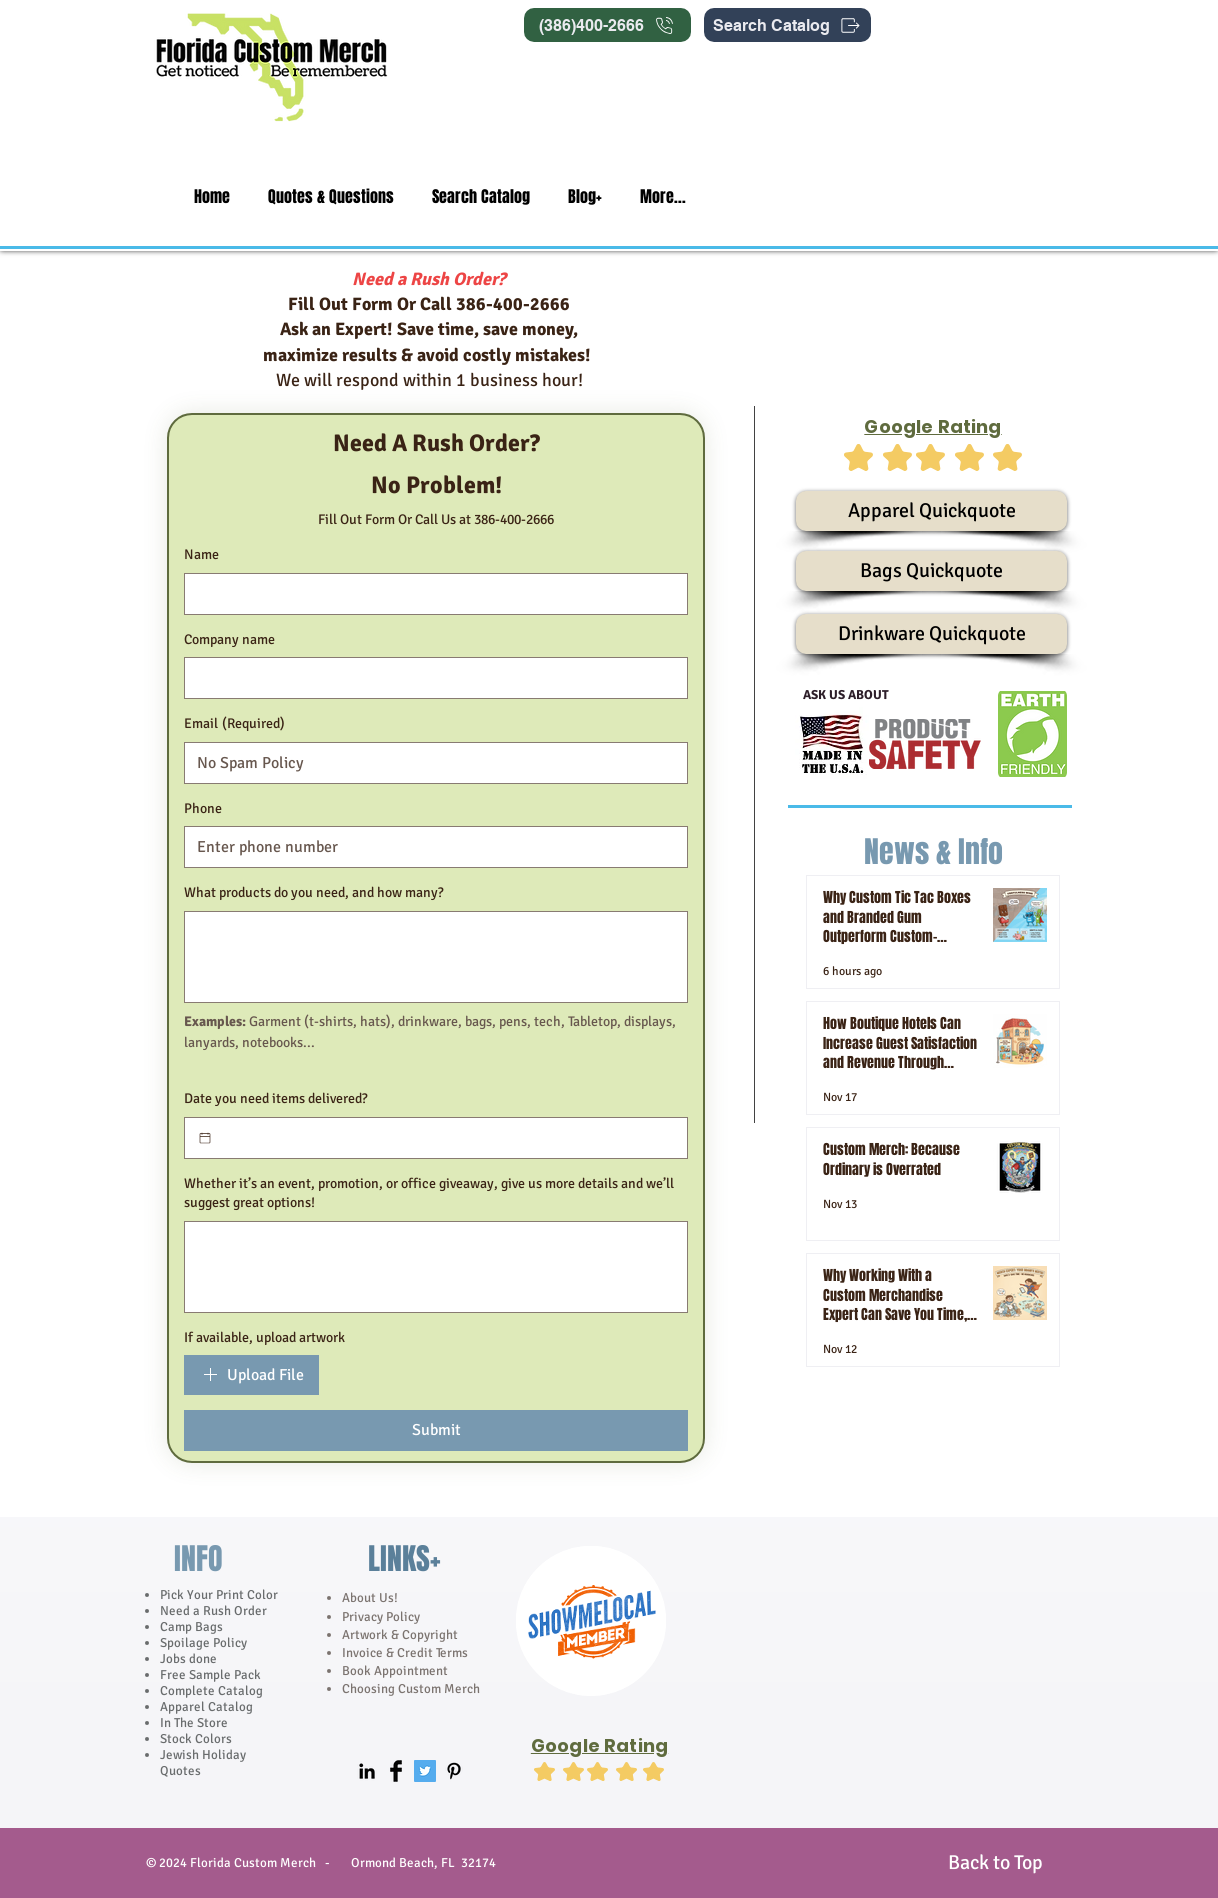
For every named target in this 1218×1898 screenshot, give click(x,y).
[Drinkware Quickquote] (931, 634)
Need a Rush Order (213, 1611)
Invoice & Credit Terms (405, 1653)
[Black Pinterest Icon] (454, 1771)
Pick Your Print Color (219, 1595)
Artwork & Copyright (400, 1635)
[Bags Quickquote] (931, 571)
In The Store (194, 1723)
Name (201, 554)
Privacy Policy (382, 1617)
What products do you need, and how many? (314, 892)
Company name (229, 639)
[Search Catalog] (787, 25)
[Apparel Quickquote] (931, 511)
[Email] (430, 763)
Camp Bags (191, 1627)
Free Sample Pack (210, 1675)
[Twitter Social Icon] (425, 1771)
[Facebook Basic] (396, 1771)
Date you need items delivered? (276, 1098)
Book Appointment (395, 1671)
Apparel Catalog (206, 1707)
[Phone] (430, 847)
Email (234, 724)
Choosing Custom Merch (411, 1689)
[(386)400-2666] (607, 25)
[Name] (430, 594)
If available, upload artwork (264, 1337)
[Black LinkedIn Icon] (367, 1771)
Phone (203, 808)
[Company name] (430, 678)
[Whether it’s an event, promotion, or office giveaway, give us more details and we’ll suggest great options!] (436, 1267)
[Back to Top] (995, 1862)
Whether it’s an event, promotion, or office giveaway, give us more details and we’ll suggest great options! (429, 1193)
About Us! (370, 1598)
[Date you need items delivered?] (205, 1138)
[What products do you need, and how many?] (436, 957)
